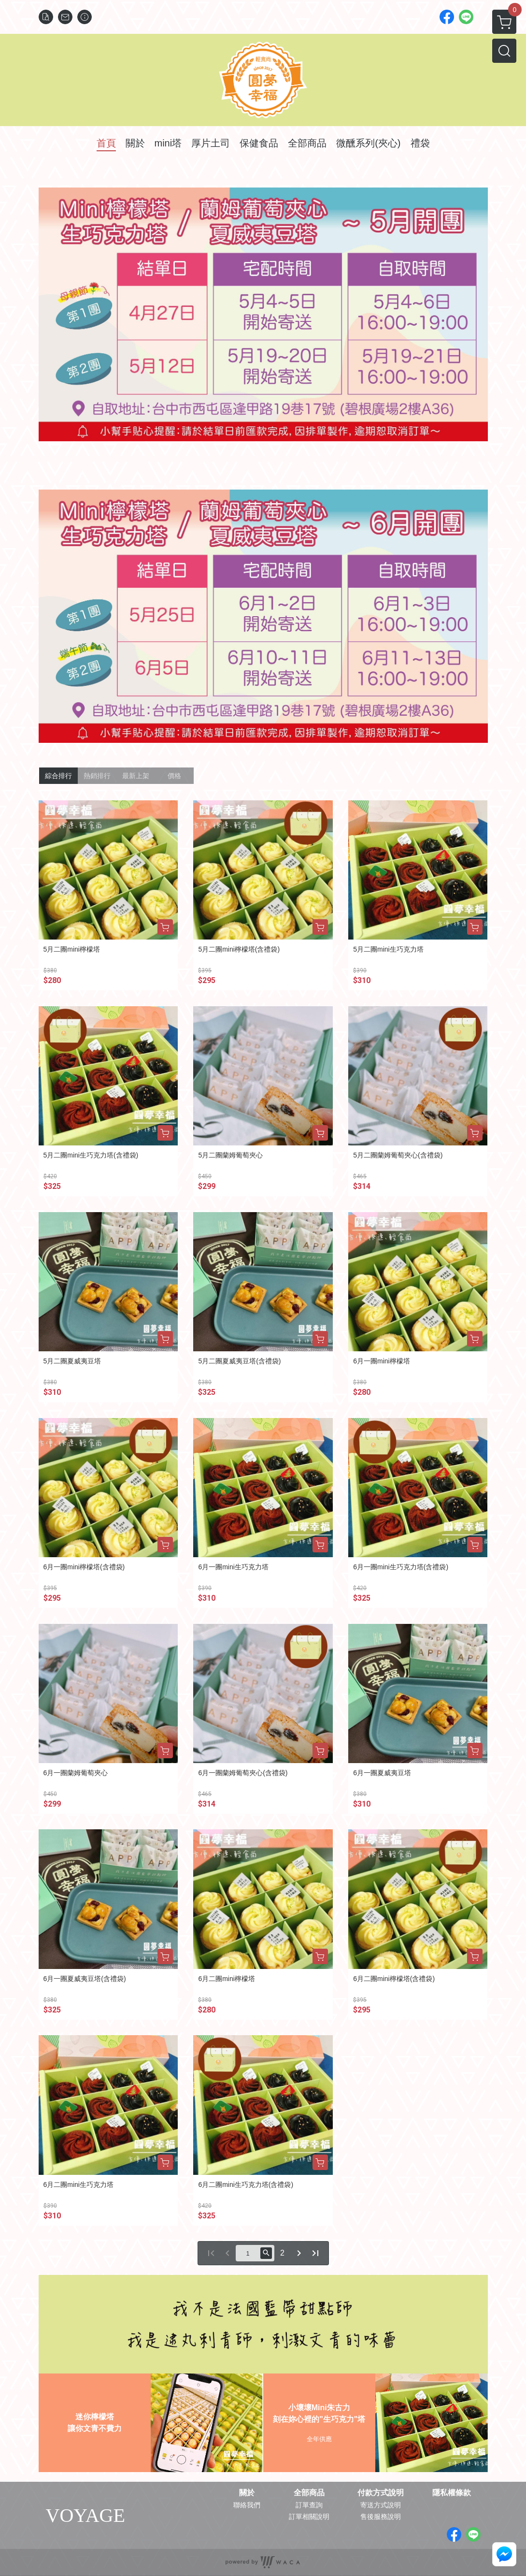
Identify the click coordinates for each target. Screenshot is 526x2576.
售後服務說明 (380, 2516)
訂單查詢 (309, 2505)
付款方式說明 (380, 2493)
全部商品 (309, 2493)
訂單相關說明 (309, 2516)
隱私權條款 (451, 2493)
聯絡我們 (246, 2505)
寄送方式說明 (380, 2505)
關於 (247, 2493)
